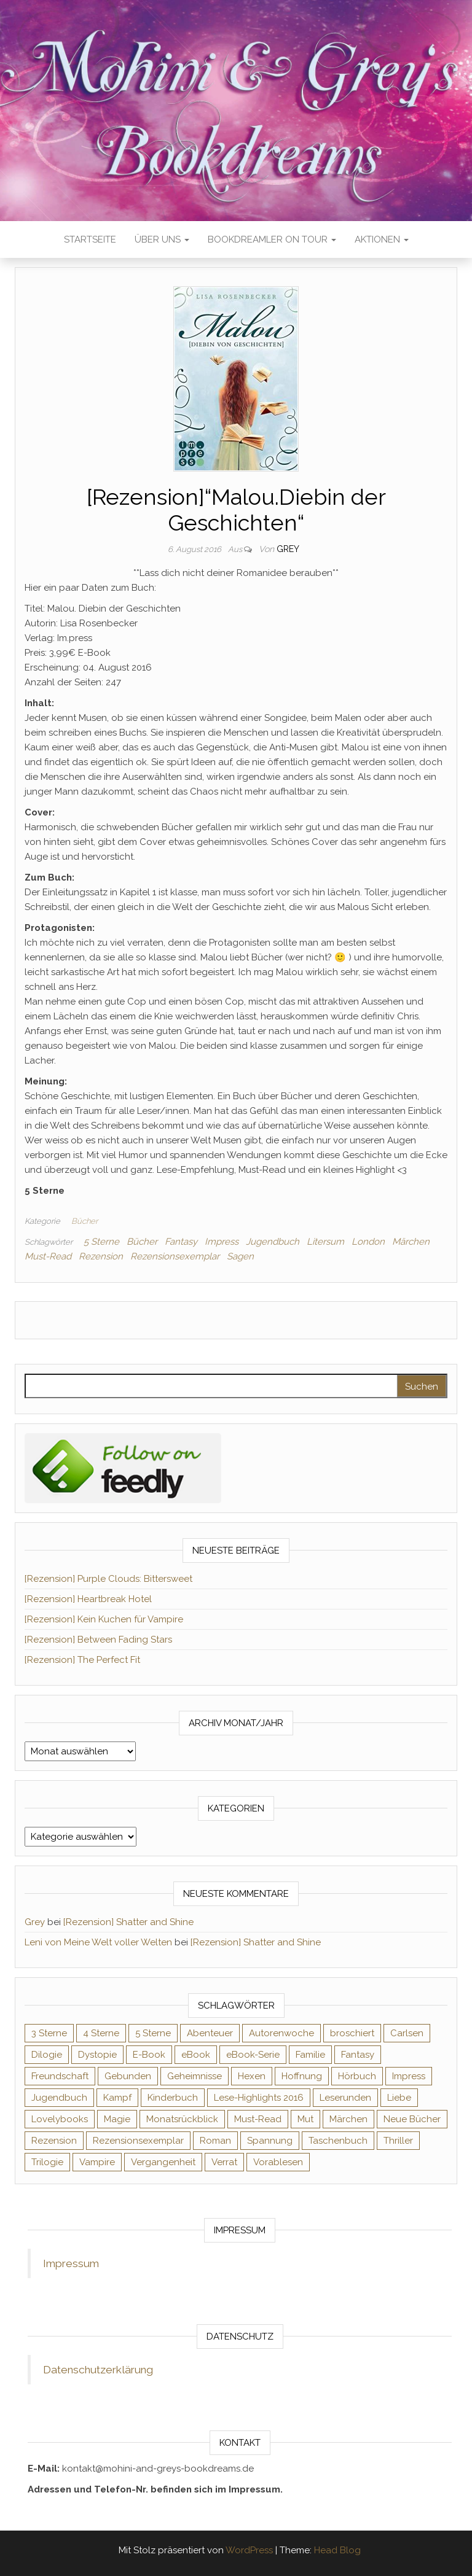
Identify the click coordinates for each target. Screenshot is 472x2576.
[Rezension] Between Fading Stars (98, 1639)
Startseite (90, 239)
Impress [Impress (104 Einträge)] (408, 2076)
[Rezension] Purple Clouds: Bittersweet (108, 1578)
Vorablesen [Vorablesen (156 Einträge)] (278, 2162)
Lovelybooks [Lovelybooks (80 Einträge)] (59, 2119)
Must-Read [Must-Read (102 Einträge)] (257, 2119)
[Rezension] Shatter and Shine (128, 1922)
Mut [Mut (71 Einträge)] (305, 2119)
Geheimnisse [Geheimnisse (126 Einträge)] (194, 2076)
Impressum (71, 2263)
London (368, 1241)
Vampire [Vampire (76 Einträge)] (97, 2162)
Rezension (101, 1256)
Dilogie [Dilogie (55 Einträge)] (46, 2054)
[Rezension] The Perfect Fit (82, 1659)
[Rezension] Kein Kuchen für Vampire (104, 1619)
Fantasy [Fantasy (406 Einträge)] (357, 2054)
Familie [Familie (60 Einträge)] (310, 2054)
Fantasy (181, 1241)
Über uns (162, 239)
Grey (288, 549)
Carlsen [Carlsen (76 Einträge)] (406, 2033)
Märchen (411, 1241)
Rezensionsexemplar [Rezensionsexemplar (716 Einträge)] (138, 2140)
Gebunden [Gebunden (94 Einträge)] (127, 2076)
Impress (221, 1241)
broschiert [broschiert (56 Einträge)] (352, 2033)
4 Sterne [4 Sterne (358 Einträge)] (101, 2033)
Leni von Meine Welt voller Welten (98, 1942)
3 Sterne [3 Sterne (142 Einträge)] (49, 2033)
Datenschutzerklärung (98, 2370)
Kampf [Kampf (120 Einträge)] (117, 2097)
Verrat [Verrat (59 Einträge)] (224, 2162)
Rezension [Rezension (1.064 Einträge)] (54, 2140)
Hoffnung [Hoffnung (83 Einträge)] (301, 2076)
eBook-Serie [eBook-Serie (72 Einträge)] (253, 2054)
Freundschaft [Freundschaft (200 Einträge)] (59, 2076)
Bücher (84, 1221)
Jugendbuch (272, 1241)
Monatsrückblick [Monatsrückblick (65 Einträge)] (182, 2119)
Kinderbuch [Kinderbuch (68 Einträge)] (173, 2097)
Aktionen (382, 239)
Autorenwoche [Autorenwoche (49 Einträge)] (281, 2033)
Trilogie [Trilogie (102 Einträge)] (47, 2162)
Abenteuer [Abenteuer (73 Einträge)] (210, 2033)
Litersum (325, 1241)
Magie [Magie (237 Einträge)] (117, 2119)
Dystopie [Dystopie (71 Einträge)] (97, 2054)
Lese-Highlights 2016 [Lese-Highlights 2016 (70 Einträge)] (259, 2097)
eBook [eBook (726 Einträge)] (195, 2054)
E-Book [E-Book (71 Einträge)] (149, 2054)
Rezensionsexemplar (174, 1256)
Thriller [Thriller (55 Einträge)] (398, 2140)
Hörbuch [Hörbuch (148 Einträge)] (357, 2076)
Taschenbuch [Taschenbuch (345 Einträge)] (338, 2140)
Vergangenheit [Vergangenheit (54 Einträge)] (163, 2162)
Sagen (240, 1256)
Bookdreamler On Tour (272, 239)
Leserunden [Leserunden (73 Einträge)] (345, 2097)
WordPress (249, 2550)
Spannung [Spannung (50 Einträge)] (270, 2140)
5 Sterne (101, 1241)
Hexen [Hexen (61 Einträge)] (252, 2076)
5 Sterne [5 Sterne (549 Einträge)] (153, 2033)
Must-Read (48, 1256)
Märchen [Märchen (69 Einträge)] (348, 2119)
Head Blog (337, 2550)
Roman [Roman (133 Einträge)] (215, 2140)
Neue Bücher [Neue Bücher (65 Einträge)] (412, 2119)
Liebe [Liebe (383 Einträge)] (399, 2097)
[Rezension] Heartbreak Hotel (88, 1599)
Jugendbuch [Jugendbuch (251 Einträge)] (59, 2097)
